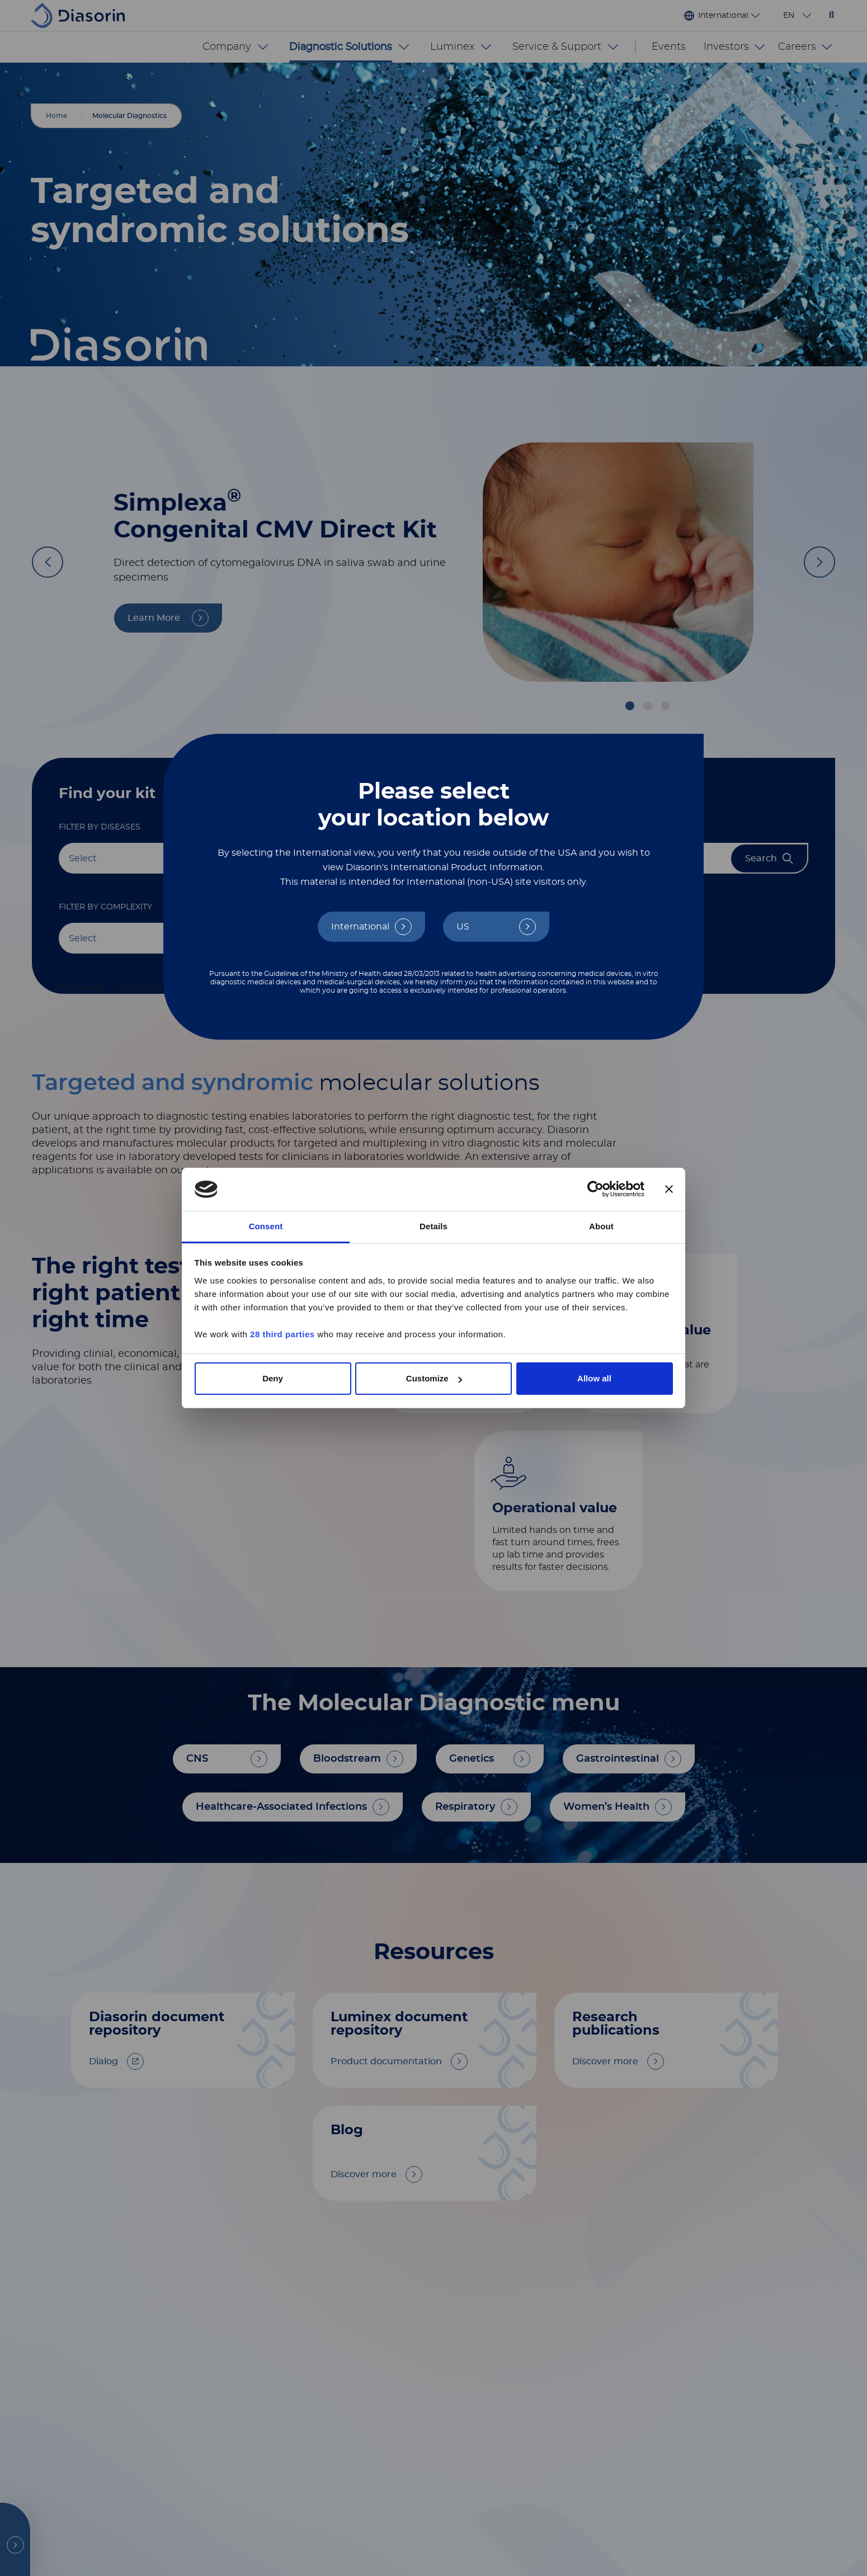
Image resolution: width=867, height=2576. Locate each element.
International (360, 926)
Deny (272, 1378)
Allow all (594, 1378)
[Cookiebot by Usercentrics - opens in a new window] (595, 1189)
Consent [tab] (266, 1226)
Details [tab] (433, 1226)
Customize (434, 1378)
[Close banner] (669, 1189)
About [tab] (601, 1226)
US (462, 926)
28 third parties (282, 1334)
